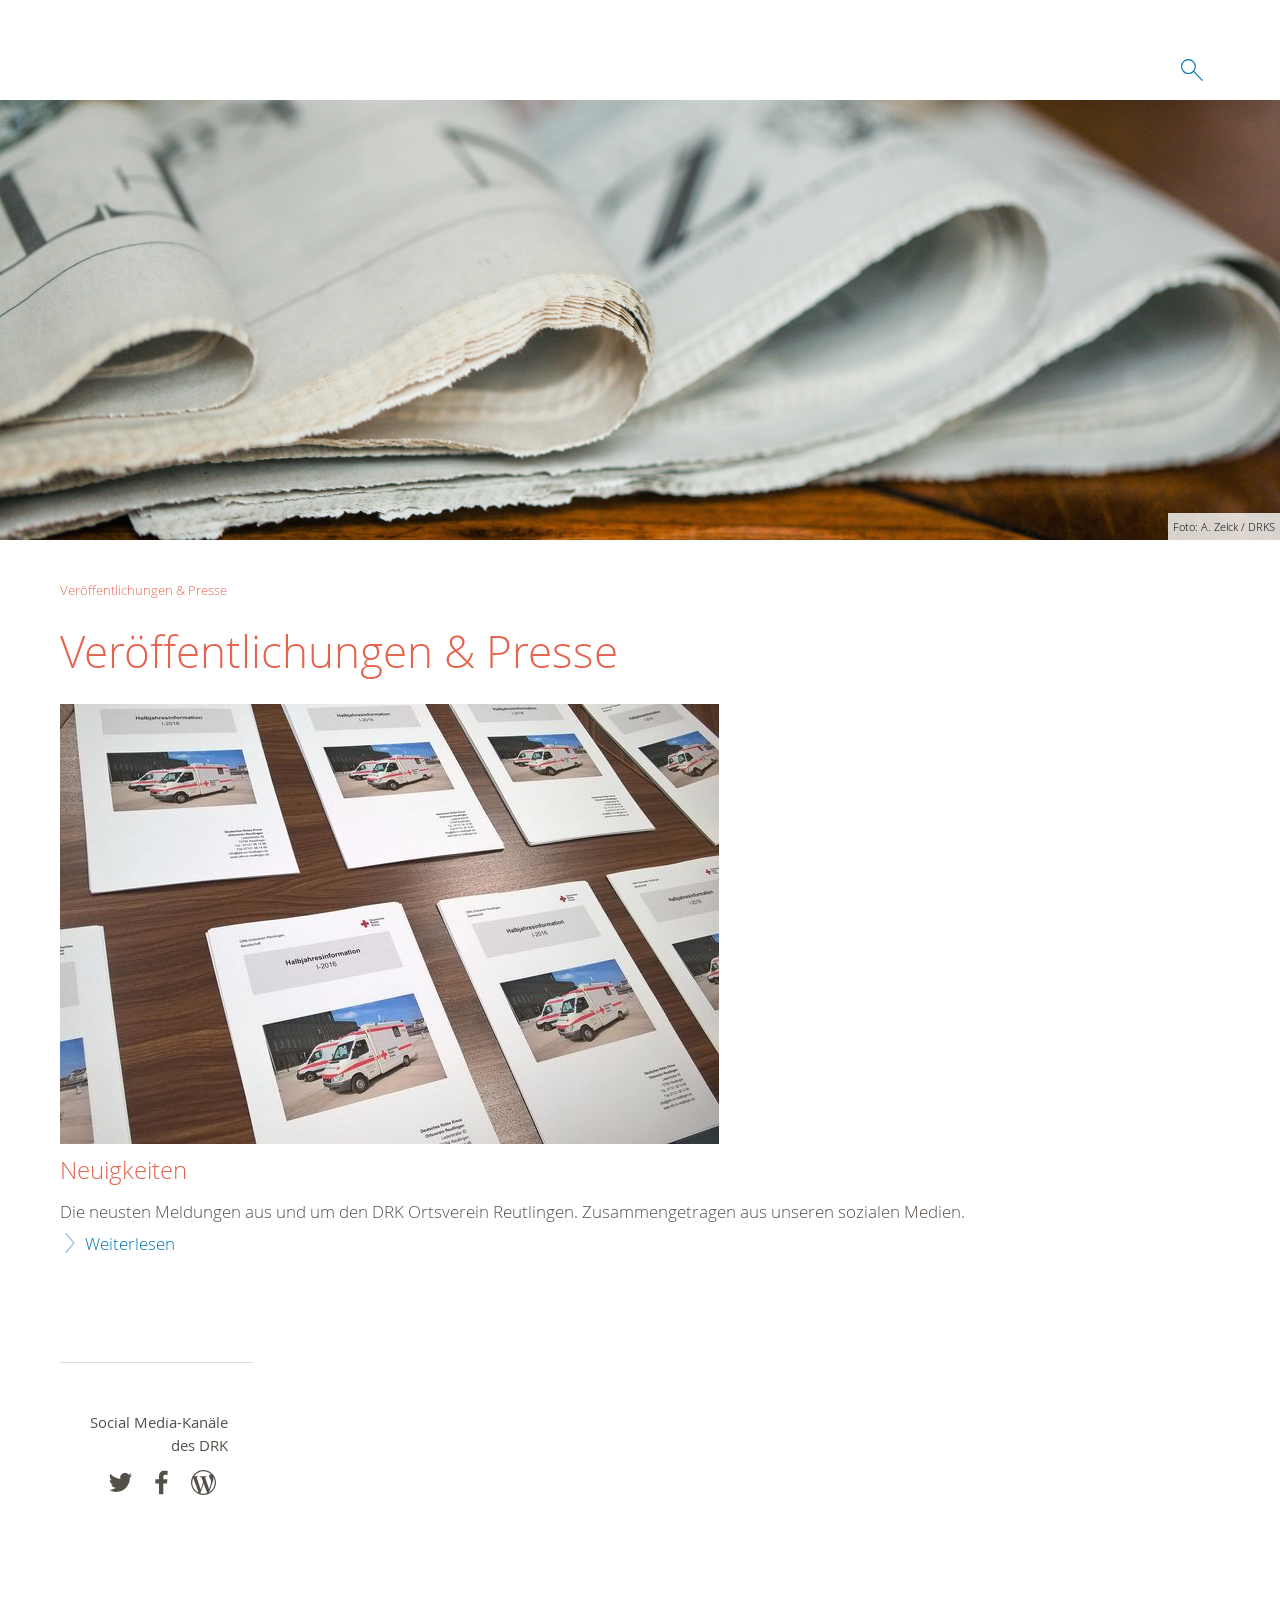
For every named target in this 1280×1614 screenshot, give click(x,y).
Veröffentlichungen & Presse (143, 590)
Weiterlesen (130, 1243)
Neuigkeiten (123, 1171)
